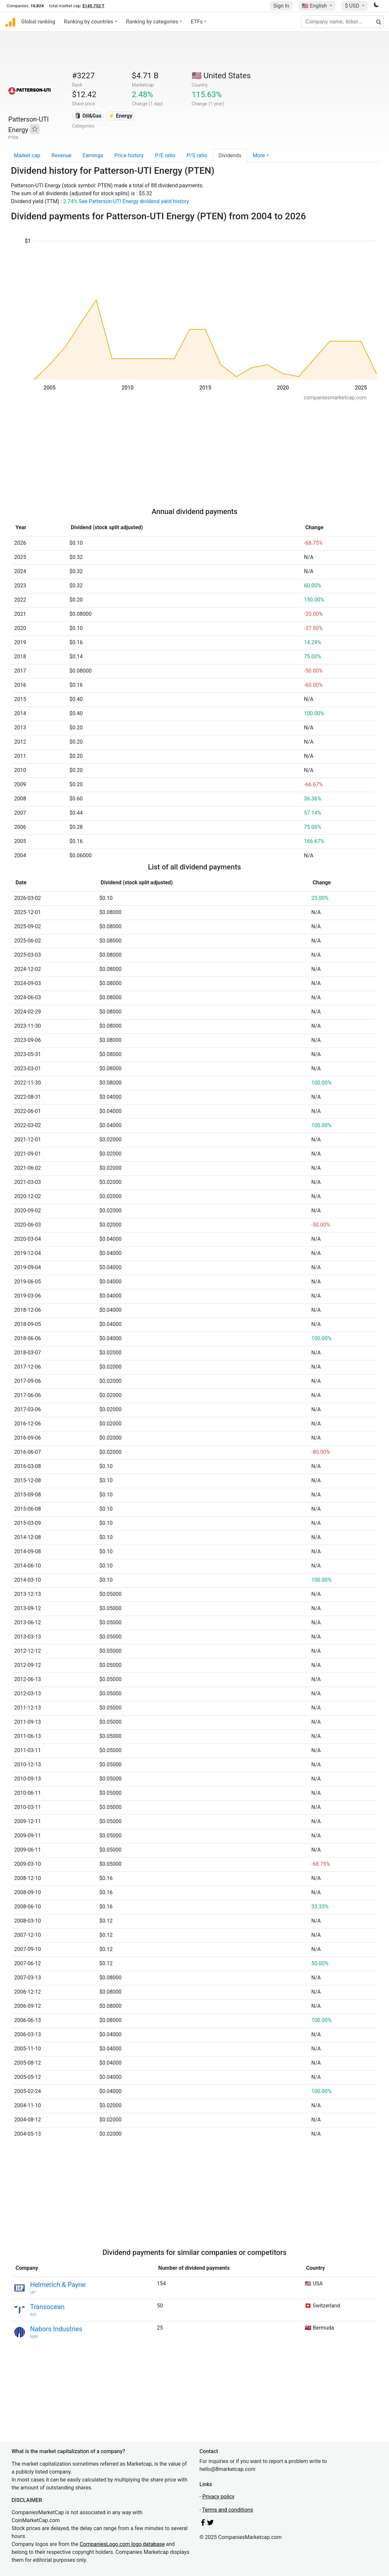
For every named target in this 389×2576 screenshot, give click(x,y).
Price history (129, 155)
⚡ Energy (120, 116)
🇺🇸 (315, 6)
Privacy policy (218, 2496)
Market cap (27, 155)
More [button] (259, 155)
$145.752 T (93, 5)
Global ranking (38, 21)
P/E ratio (165, 155)
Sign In (281, 6)
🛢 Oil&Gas (87, 116)
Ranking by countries (88, 21)
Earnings (93, 155)
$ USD (352, 6)
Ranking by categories (152, 21)
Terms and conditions (227, 2510)
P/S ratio (197, 155)
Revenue (62, 155)
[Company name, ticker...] (342, 22)
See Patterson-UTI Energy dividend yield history (134, 201)
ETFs (197, 21)
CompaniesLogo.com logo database (122, 2544)
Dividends (230, 155)
